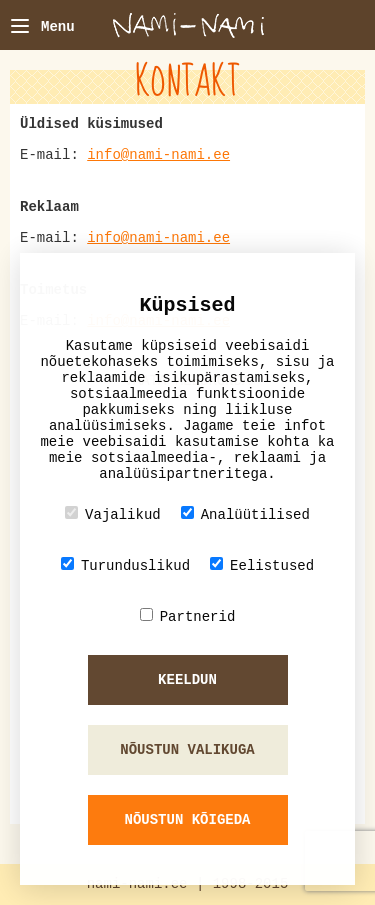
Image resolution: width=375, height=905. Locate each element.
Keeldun (187, 680)
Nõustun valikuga (187, 750)
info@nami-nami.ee (158, 155)
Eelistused (262, 565)
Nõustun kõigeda (187, 820)
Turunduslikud (125, 565)
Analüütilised (245, 514)
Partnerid (188, 616)
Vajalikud (113, 514)
